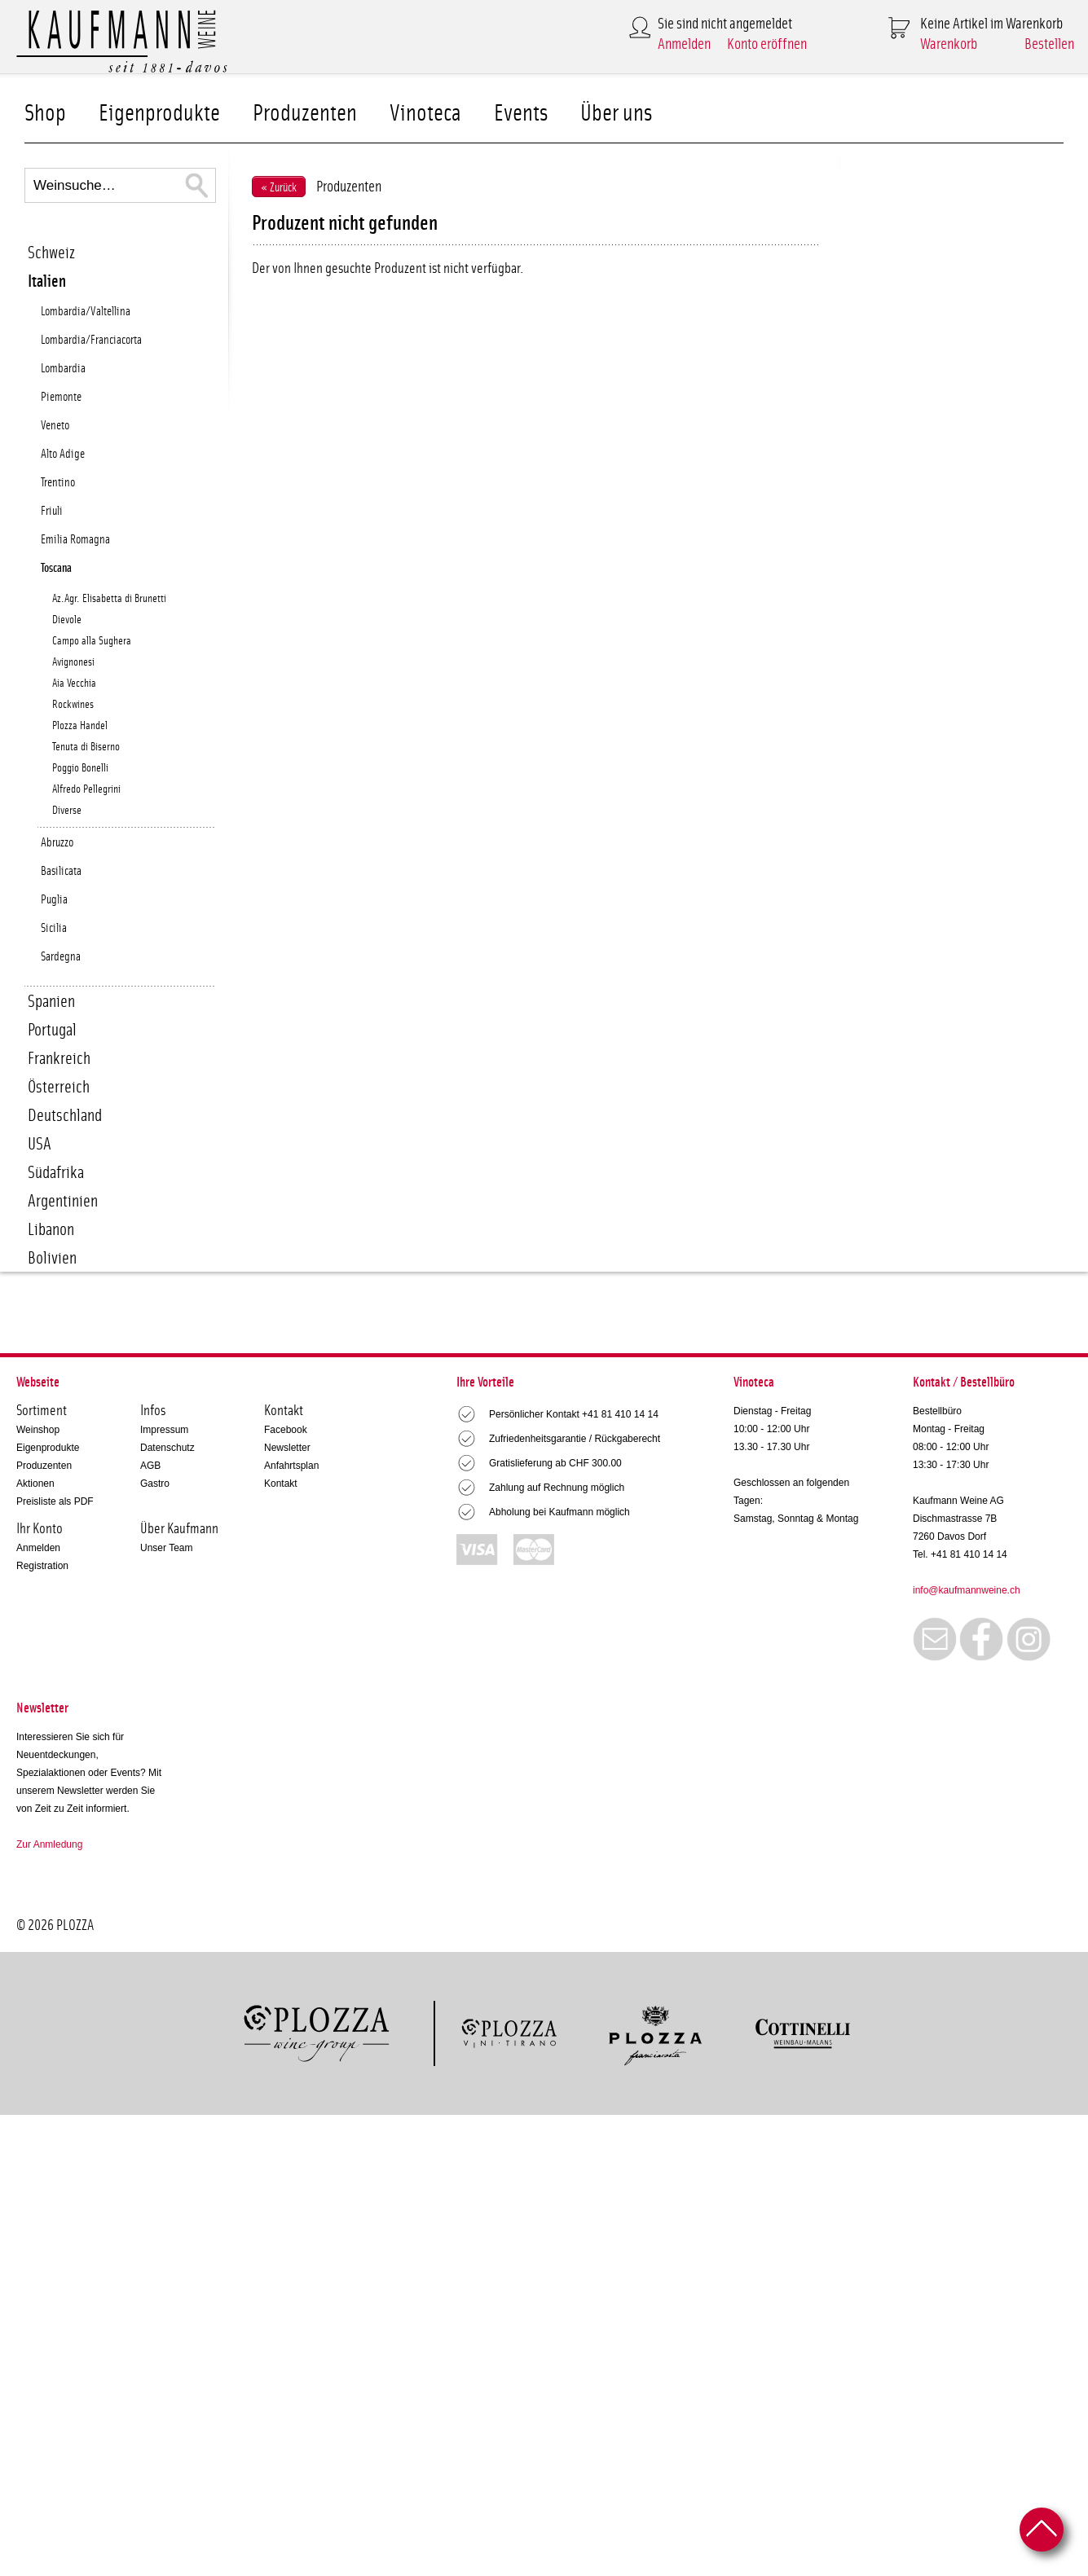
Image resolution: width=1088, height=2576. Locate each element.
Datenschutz (167, 1447)
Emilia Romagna (75, 540)
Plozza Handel (80, 726)
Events (521, 113)
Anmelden (684, 44)
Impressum (164, 1429)
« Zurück (279, 188)
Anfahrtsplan (291, 1465)
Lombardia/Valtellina (85, 312)
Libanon (51, 1229)
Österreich (59, 1087)
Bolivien (52, 1258)
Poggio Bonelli (80, 768)
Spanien (51, 1001)
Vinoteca (425, 113)
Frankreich (59, 1058)
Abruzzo (57, 843)
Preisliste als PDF (55, 1501)
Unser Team (166, 1548)
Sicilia (54, 928)
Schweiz (51, 253)
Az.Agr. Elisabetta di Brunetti (109, 598)
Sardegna (61, 957)
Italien (47, 281)
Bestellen (1049, 44)
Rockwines (73, 704)
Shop (45, 113)
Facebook (285, 1429)
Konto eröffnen (767, 44)
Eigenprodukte (159, 113)
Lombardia (63, 369)
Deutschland (65, 1115)
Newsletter (287, 1447)
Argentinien (63, 1201)
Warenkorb (948, 44)
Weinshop (37, 1429)
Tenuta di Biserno (86, 747)
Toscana (56, 568)
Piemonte (61, 397)
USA (39, 1144)
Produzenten (305, 113)
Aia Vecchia (74, 683)
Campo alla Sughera (91, 641)
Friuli (52, 511)
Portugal (52, 1030)
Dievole (66, 620)
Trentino (58, 483)
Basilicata (61, 871)
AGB (150, 1465)
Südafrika (56, 1172)
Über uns (616, 113)
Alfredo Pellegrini (86, 789)
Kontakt (280, 1483)
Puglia (54, 900)
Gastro (155, 1483)
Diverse (66, 810)
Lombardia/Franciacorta (91, 340)
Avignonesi (73, 662)
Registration (42, 1566)
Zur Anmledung (49, 1844)
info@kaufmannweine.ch (966, 1590)
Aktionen (35, 1483)
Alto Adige (63, 454)
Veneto (55, 426)
